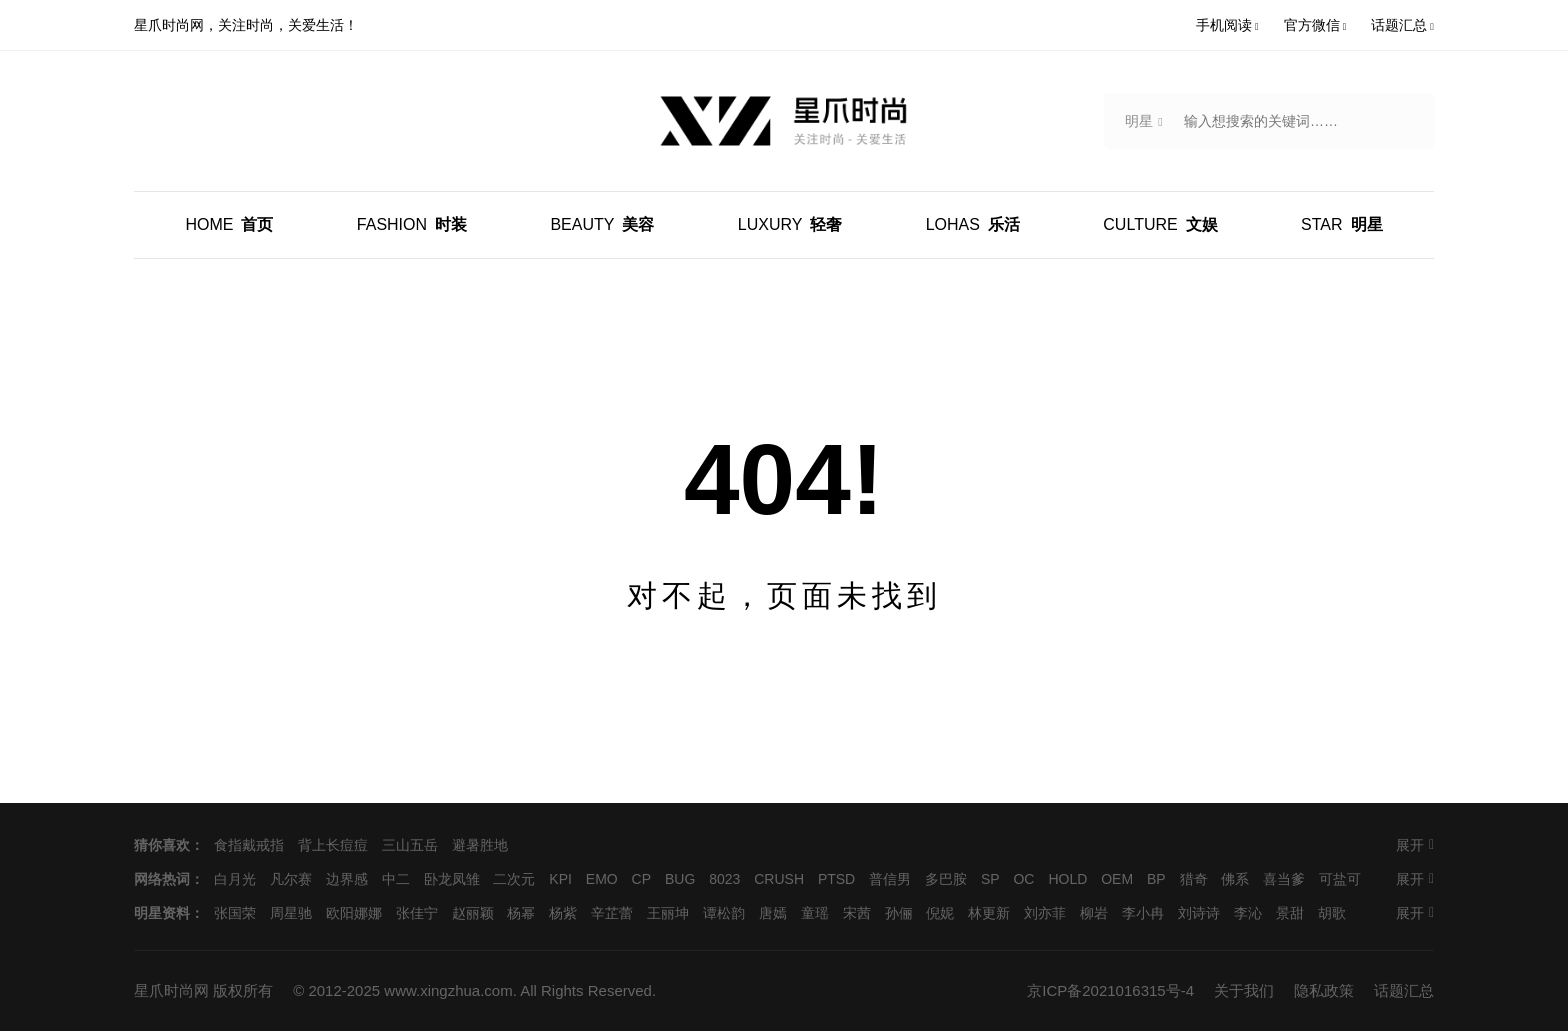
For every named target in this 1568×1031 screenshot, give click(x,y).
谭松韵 (724, 913)
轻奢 (790, 224)
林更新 (989, 913)
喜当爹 (1284, 879)
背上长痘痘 (333, 845)
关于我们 (1244, 990)
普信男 (890, 879)
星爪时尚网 (171, 990)
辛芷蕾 (612, 913)
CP (641, 879)
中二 (396, 879)
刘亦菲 (1045, 913)
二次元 (514, 879)
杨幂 (521, 913)
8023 (724, 879)
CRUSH (779, 879)
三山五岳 (410, 845)
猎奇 (1194, 879)
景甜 (1290, 913)
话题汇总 (1404, 990)
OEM (1117, 879)
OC (1023, 879)
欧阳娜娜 (354, 913)
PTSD (836, 879)
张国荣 (235, 913)
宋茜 (857, 913)
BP (1156, 879)
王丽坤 (668, 913)
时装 (412, 224)
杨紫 (563, 913)
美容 (602, 224)
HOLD (1067, 879)
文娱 (1160, 224)
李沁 (1248, 913)
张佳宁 (417, 913)
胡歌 (1332, 913)
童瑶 (815, 913)
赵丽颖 (473, 913)
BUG (680, 879)
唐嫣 (773, 913)
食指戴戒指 (249, 845)
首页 (229, 224)
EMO (602, 879)
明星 (1341, 224)
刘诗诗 (1199, 913)
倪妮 (940, 913)
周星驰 (291, 913)
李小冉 (1143, 913)
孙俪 (899, 913)
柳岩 (1094, 913)
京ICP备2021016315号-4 (1110, 990)
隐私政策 (1324, 990)
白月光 (235, 879)
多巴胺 (946, 879)
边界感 (347, 879)
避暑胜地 (480, 845)
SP (990, 879)
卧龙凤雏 (452, 879)
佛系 (1235, 879)
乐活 (973, 224)
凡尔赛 (291, 879)
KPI (560, 879)
